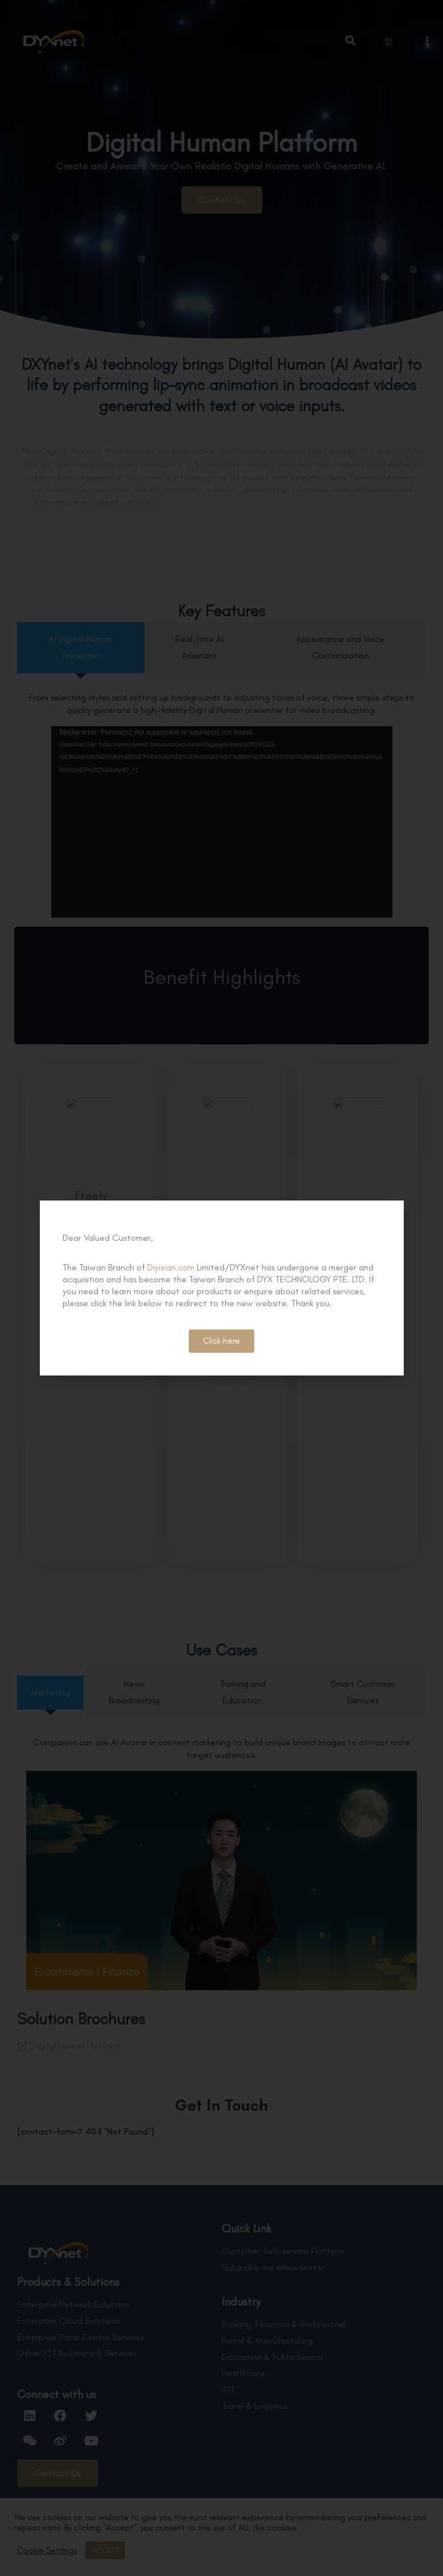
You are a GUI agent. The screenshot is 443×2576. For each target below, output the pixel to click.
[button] (221, 1341)
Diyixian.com (170, 1267)
